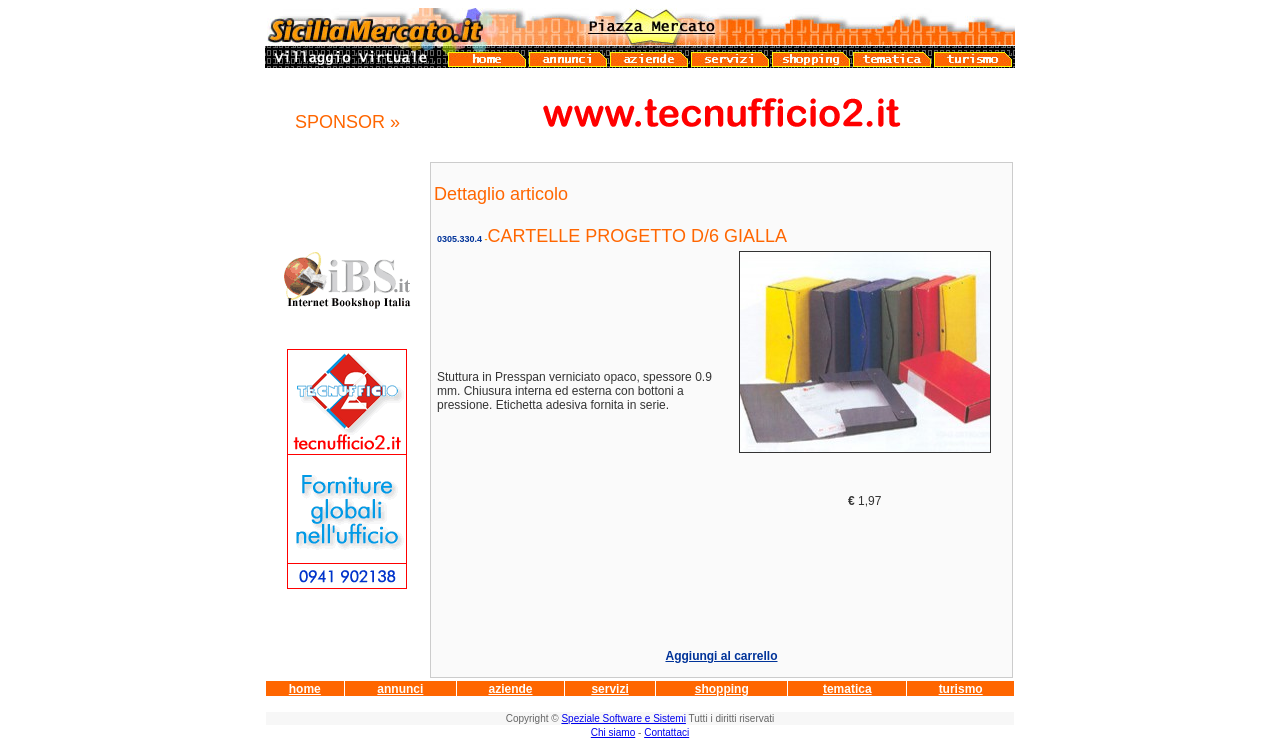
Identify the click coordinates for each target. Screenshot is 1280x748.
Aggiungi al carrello (721, 656)
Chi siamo (613, 732)
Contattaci (666, 732)
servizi (609, 689)
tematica (847, 689)
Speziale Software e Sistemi (623, 718)
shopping (722, 689)
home (305, 689)
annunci (400, 689)
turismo (961, 689)
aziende (510, 689)
